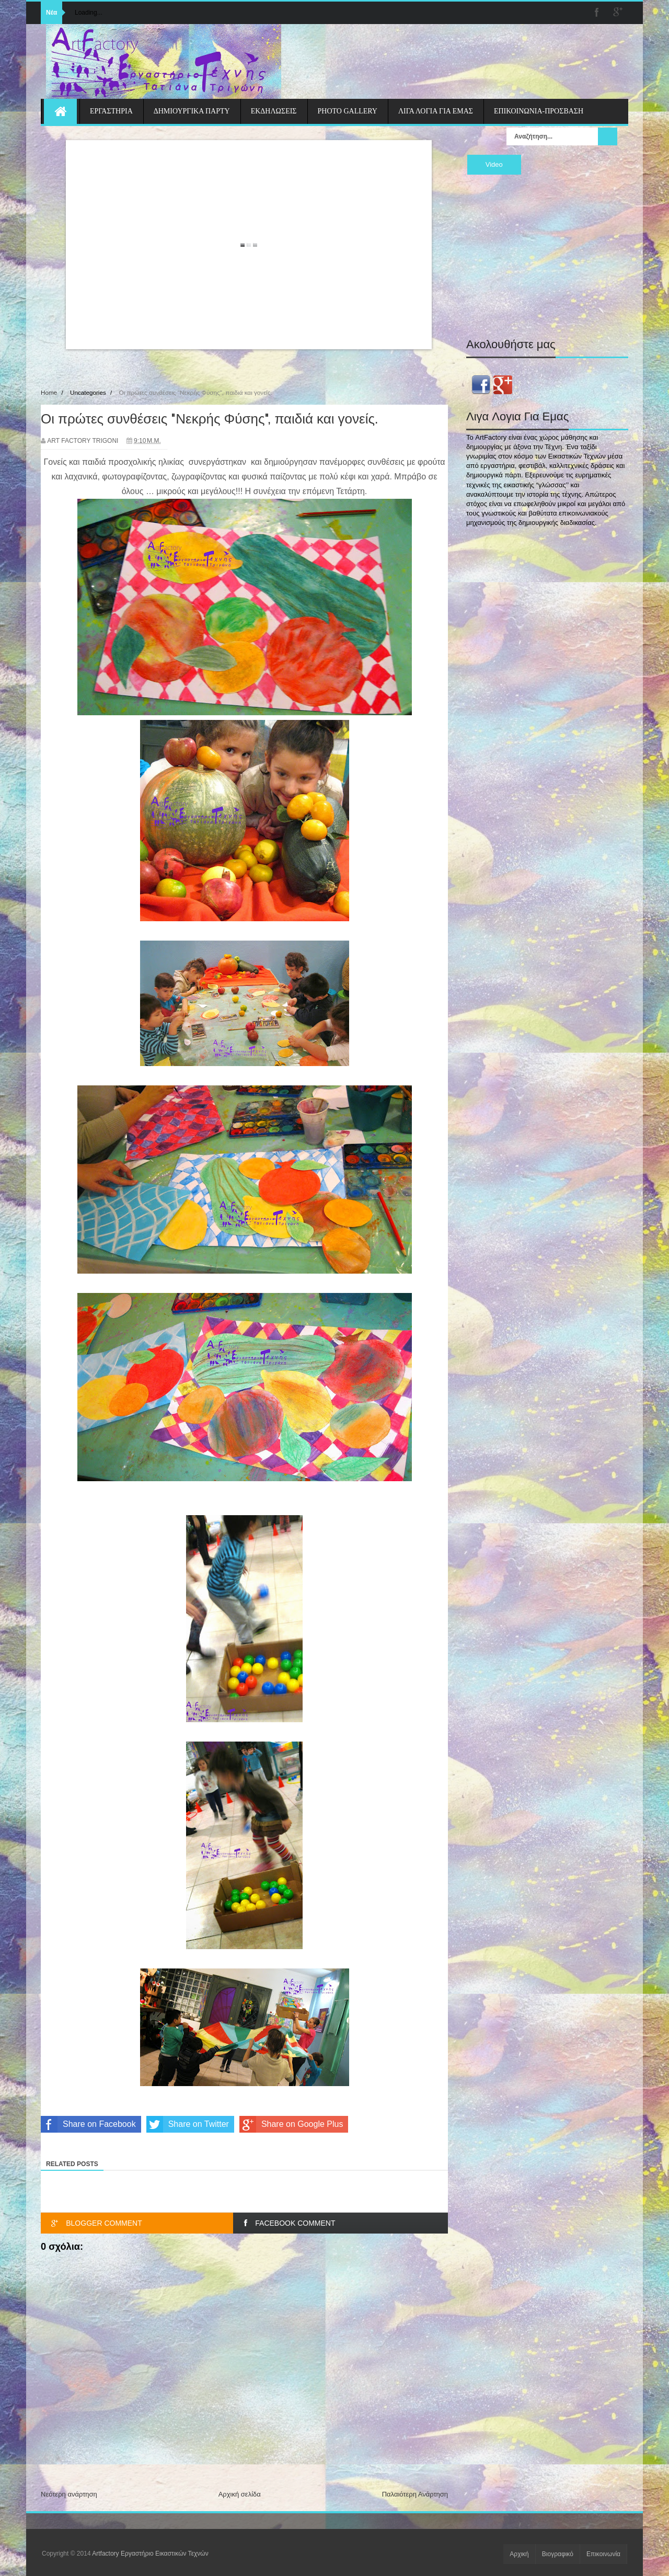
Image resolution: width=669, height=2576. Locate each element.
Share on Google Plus (291, 2124)
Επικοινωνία (603, 2554)
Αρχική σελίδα (239, 2494)
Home (49, 392)
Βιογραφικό (557, 2554)
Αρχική (519, 2554)
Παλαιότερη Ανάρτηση (415, 2494)
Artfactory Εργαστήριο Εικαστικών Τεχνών (150, 2553)
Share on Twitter (187, 2124)
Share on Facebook (88, 2124)
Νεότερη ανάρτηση (69, 2494)
